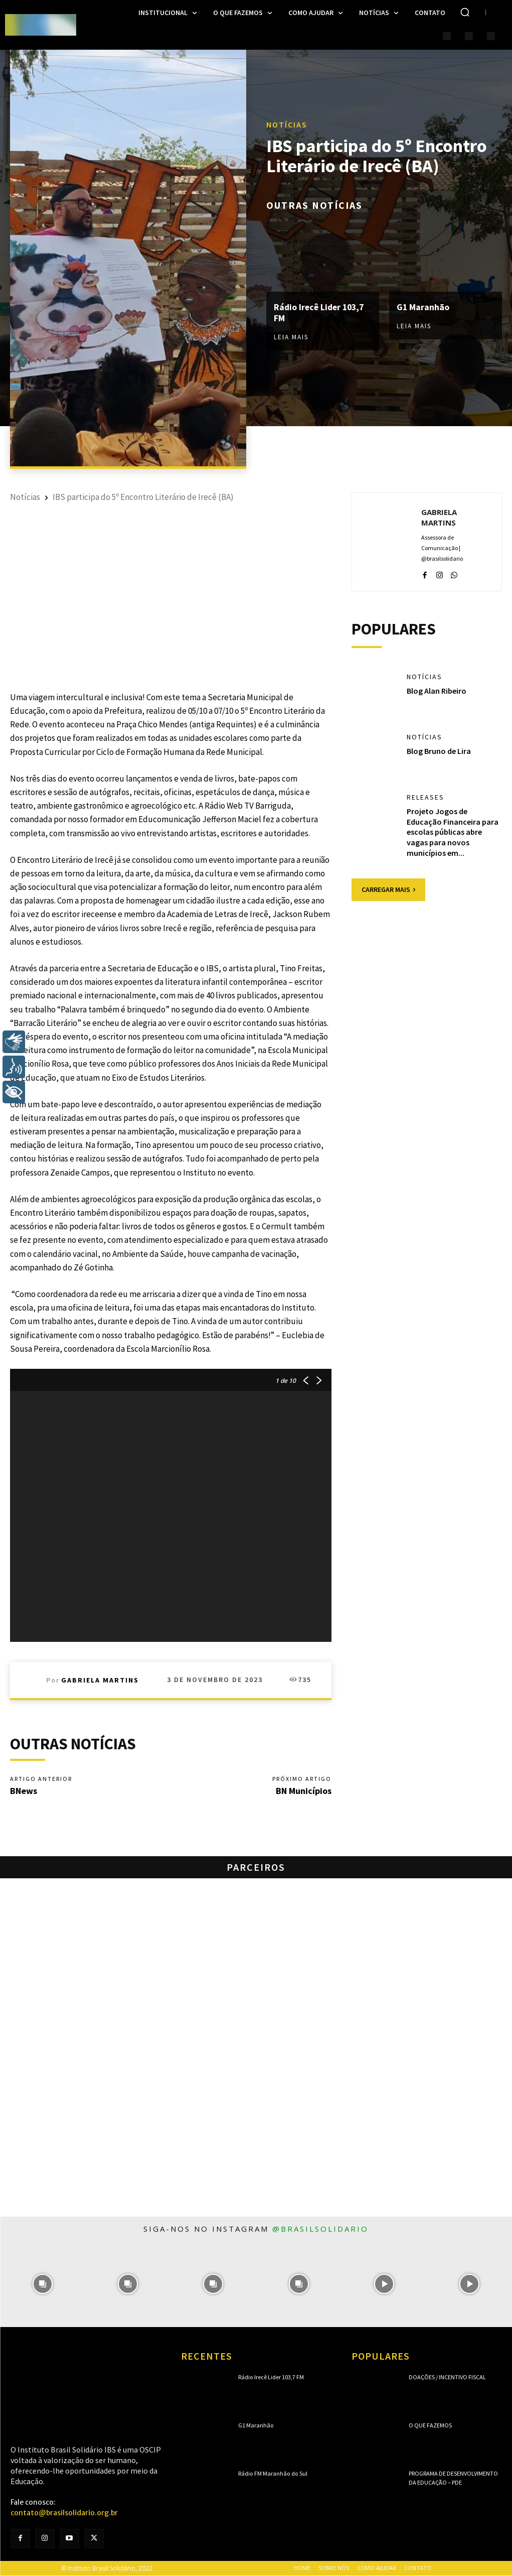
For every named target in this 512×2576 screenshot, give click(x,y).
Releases (425, 797)
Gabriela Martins (100, 1680)
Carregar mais (388, 889)
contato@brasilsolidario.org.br (64, 2512)
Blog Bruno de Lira (439, 751)
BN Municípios (303, 1790)
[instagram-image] (42, 2284)
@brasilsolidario (320, 2229)
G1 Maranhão (423, 307)
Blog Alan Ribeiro (436, 691)
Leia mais (291, 337)
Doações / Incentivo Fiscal (447, 2377)
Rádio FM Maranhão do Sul (272, 2473)
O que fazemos (430, 2425)
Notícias (286, 124)
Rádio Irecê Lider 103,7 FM (321, 313)
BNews (23, 1790)
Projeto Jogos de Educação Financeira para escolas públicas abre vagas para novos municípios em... (452, 832)
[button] (465, 12)
